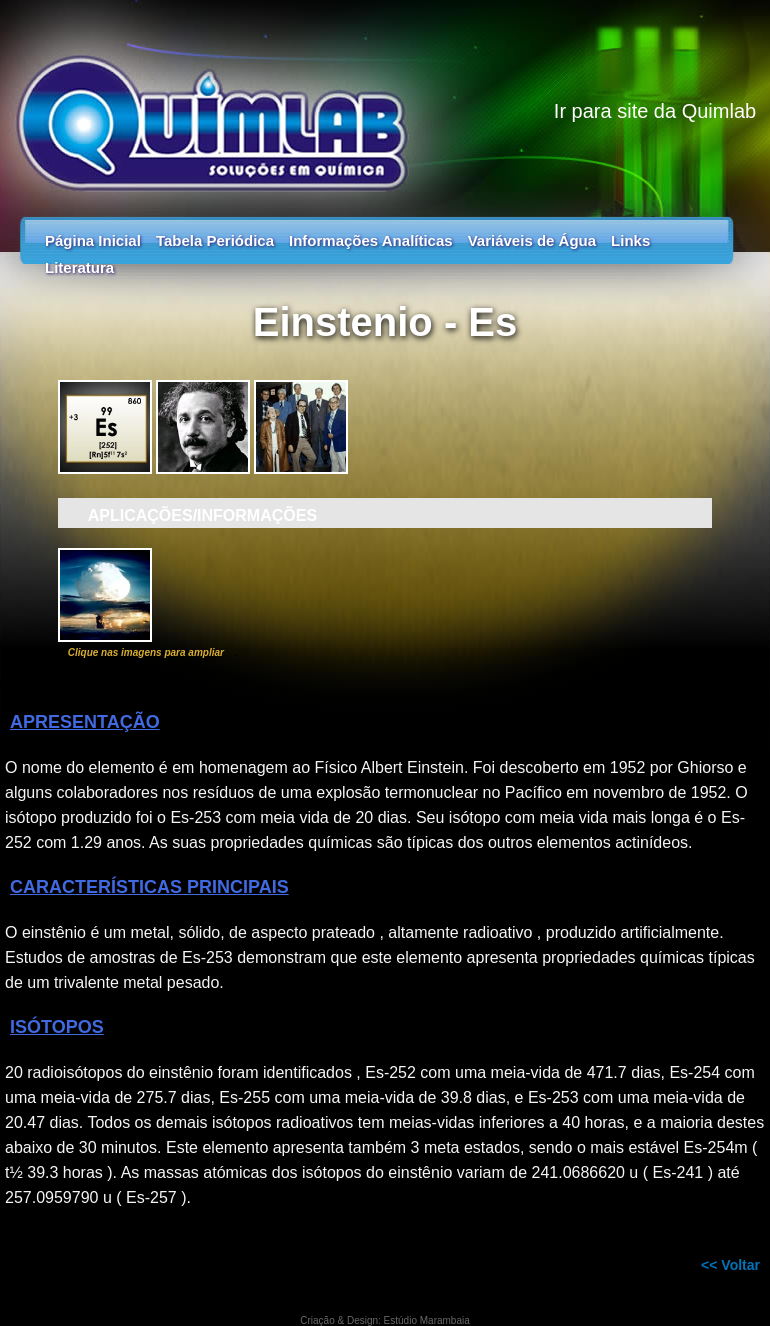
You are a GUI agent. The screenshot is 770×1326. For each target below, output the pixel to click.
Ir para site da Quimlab (655, 111)
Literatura (79, 267)
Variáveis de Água (532, 240)
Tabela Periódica (215, 240)
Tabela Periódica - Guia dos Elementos (385, 100)
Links (630, 240)
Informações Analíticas (371, 240)
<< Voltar (730, 1265)
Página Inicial (93, 240)
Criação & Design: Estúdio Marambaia (385, 1320)
